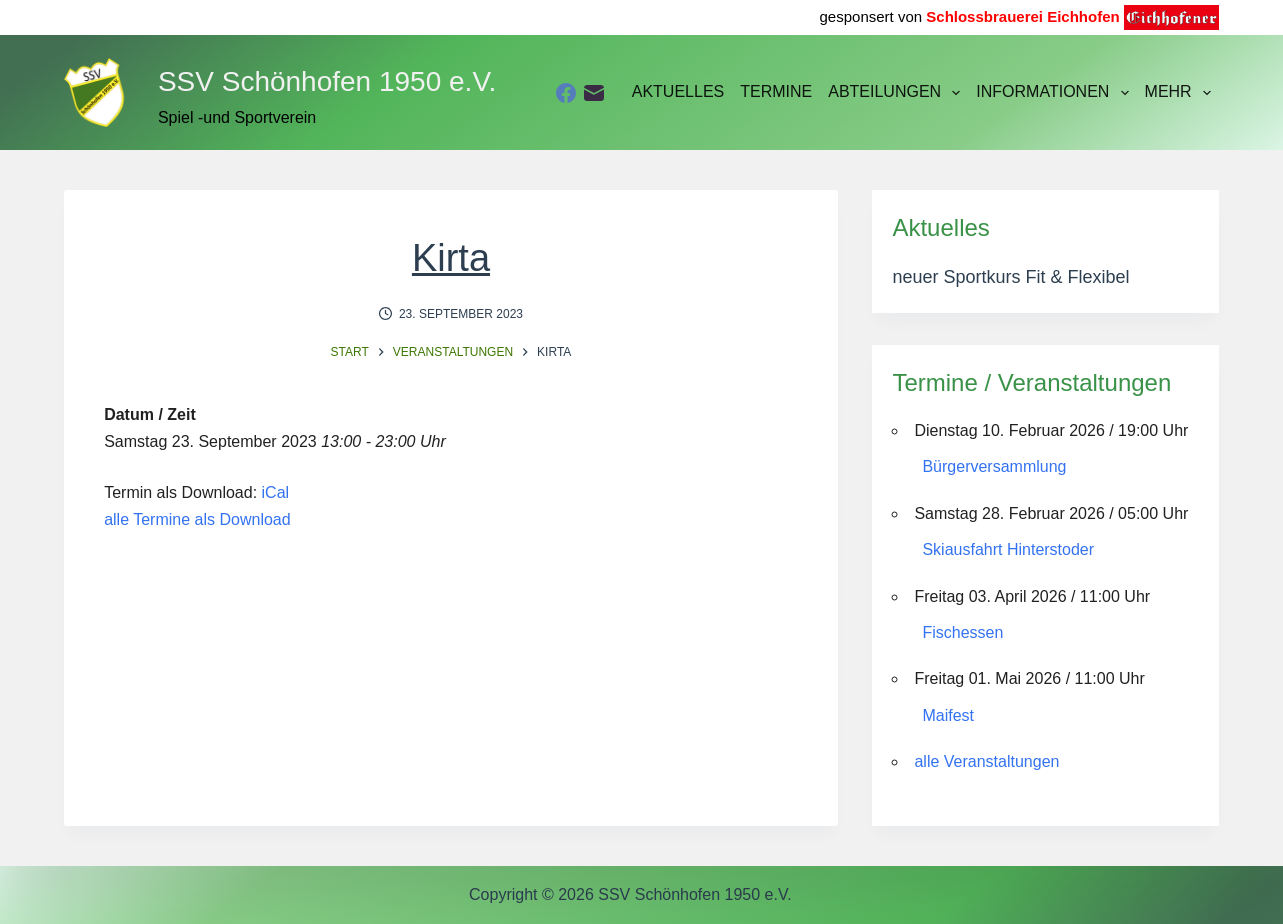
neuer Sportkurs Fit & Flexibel (1010, 277)
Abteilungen (898, 93)
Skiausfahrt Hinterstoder (1008, 549)
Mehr (1182, 93)
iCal (276, 492)
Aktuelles (678, 91)
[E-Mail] (594, 93)
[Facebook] (566, 93)
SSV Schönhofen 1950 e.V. (327, 81)
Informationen (1056, 93)
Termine (776, 91)
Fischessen (962, 632)
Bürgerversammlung (994, 466)
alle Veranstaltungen (986, 761)
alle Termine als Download (197, 519)
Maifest (948, 715)
